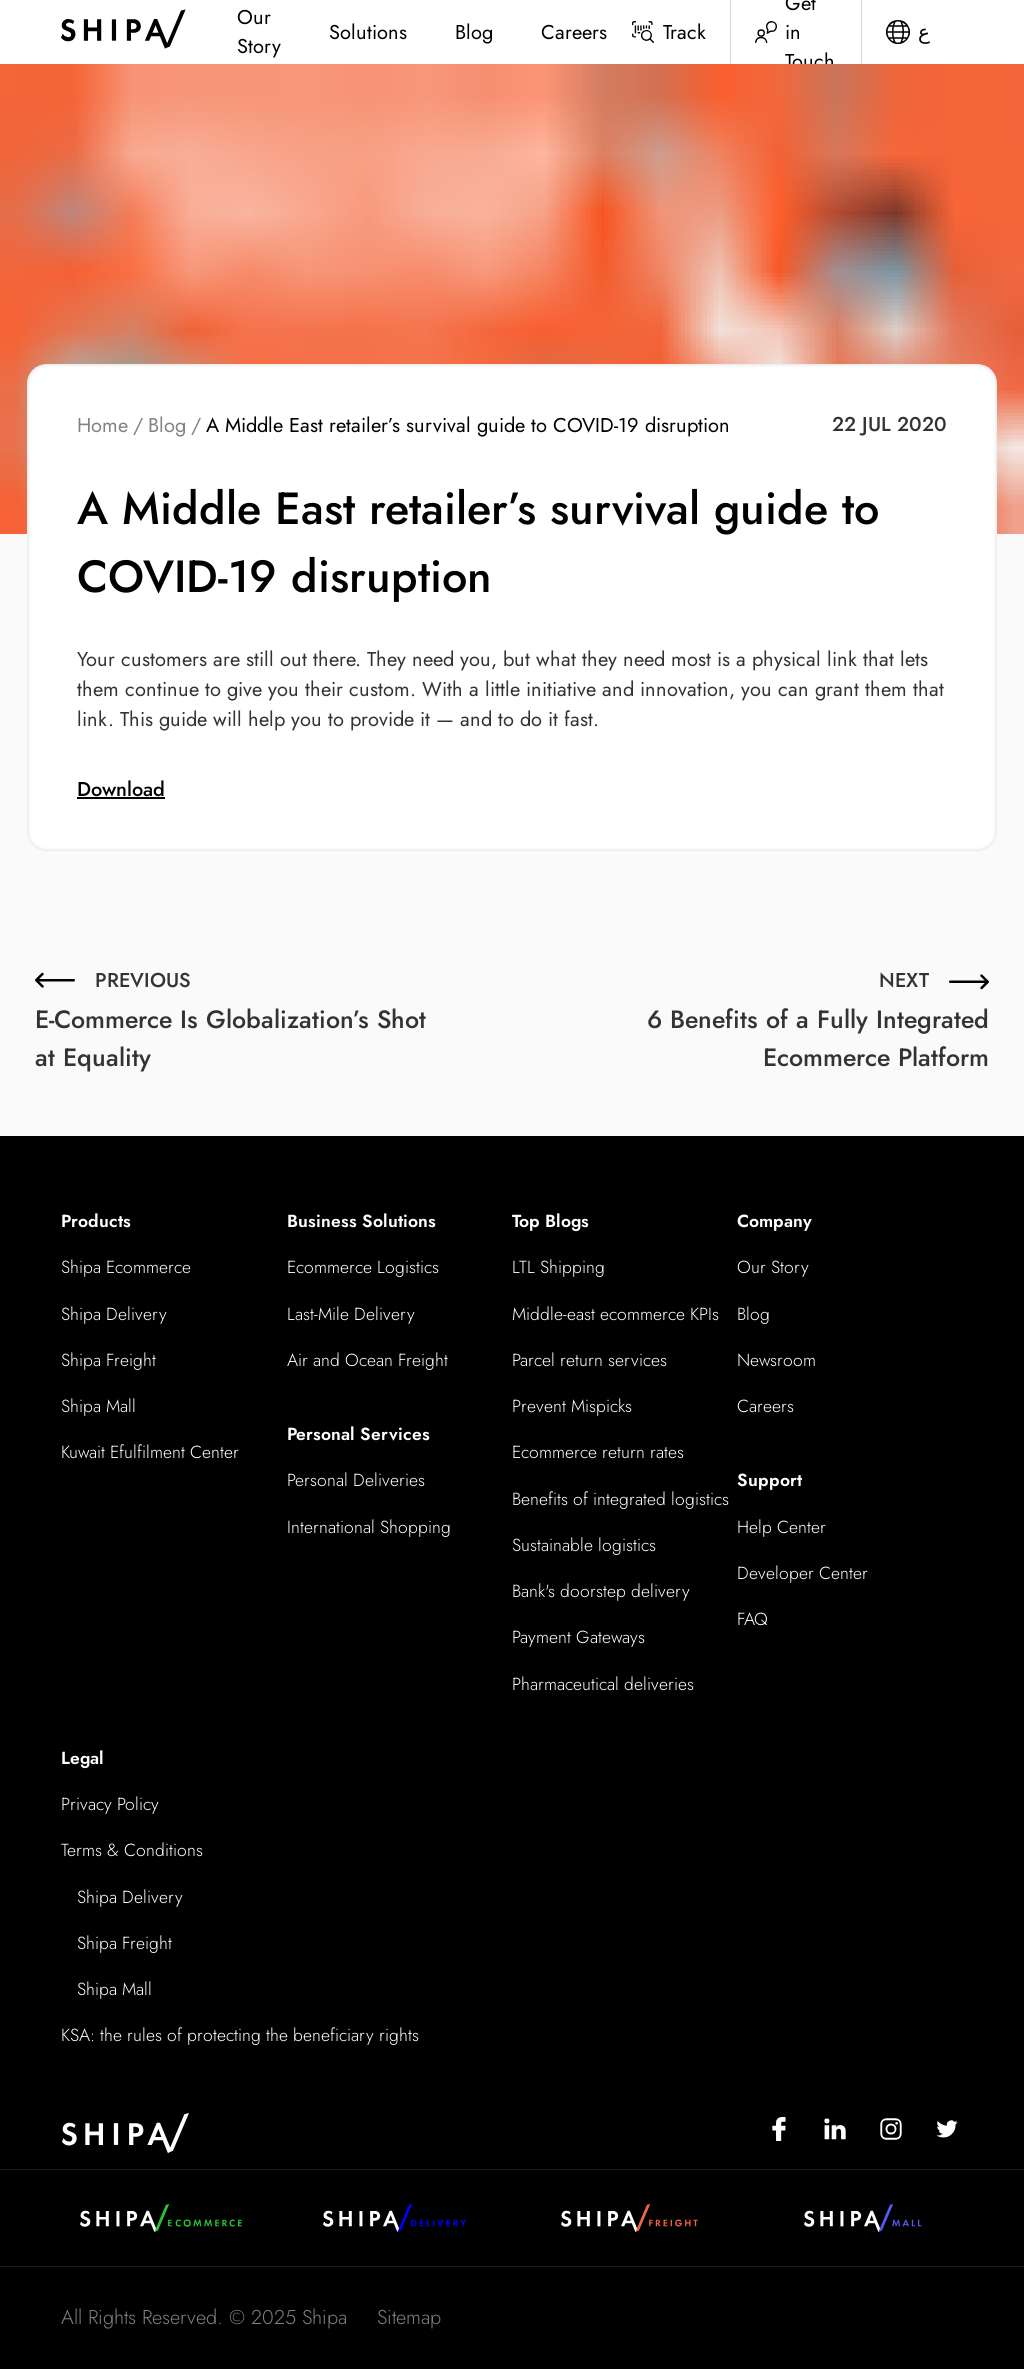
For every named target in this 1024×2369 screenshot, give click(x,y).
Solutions (368, 32)
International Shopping (369, 1527)
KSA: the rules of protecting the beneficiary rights (240, 2035)
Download (121, 789)
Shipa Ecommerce (126, 1267)
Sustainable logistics (584, 1545)
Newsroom (776, 1360)
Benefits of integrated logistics (620, 1499)
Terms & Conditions (132, 1850)
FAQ (752, 1619)
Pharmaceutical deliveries (603, 1684)
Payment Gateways (578, 1637)
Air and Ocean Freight (367, 1360)
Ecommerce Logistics (363, 1267)
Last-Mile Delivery (351, 1314)
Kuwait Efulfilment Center (150, 1452)
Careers (574, 32)
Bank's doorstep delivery (601, 1591)
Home (102, 425)
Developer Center (802, 1573)
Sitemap (409, 2317)
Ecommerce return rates (598, 1452)
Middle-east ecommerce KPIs (615, 1314)
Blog (474, 32)
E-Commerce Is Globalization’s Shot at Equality (235, 1018)
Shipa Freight (108, 1360)
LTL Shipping (558, 1267)
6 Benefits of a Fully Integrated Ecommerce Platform (818, 1018)
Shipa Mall (98, 1406)
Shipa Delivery (114, 1314)
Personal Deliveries (356, 1480)
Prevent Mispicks (572, 1406)
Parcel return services (589, 1360)
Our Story (259, 32)
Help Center (781, 1527)
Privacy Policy (110, 1804)
